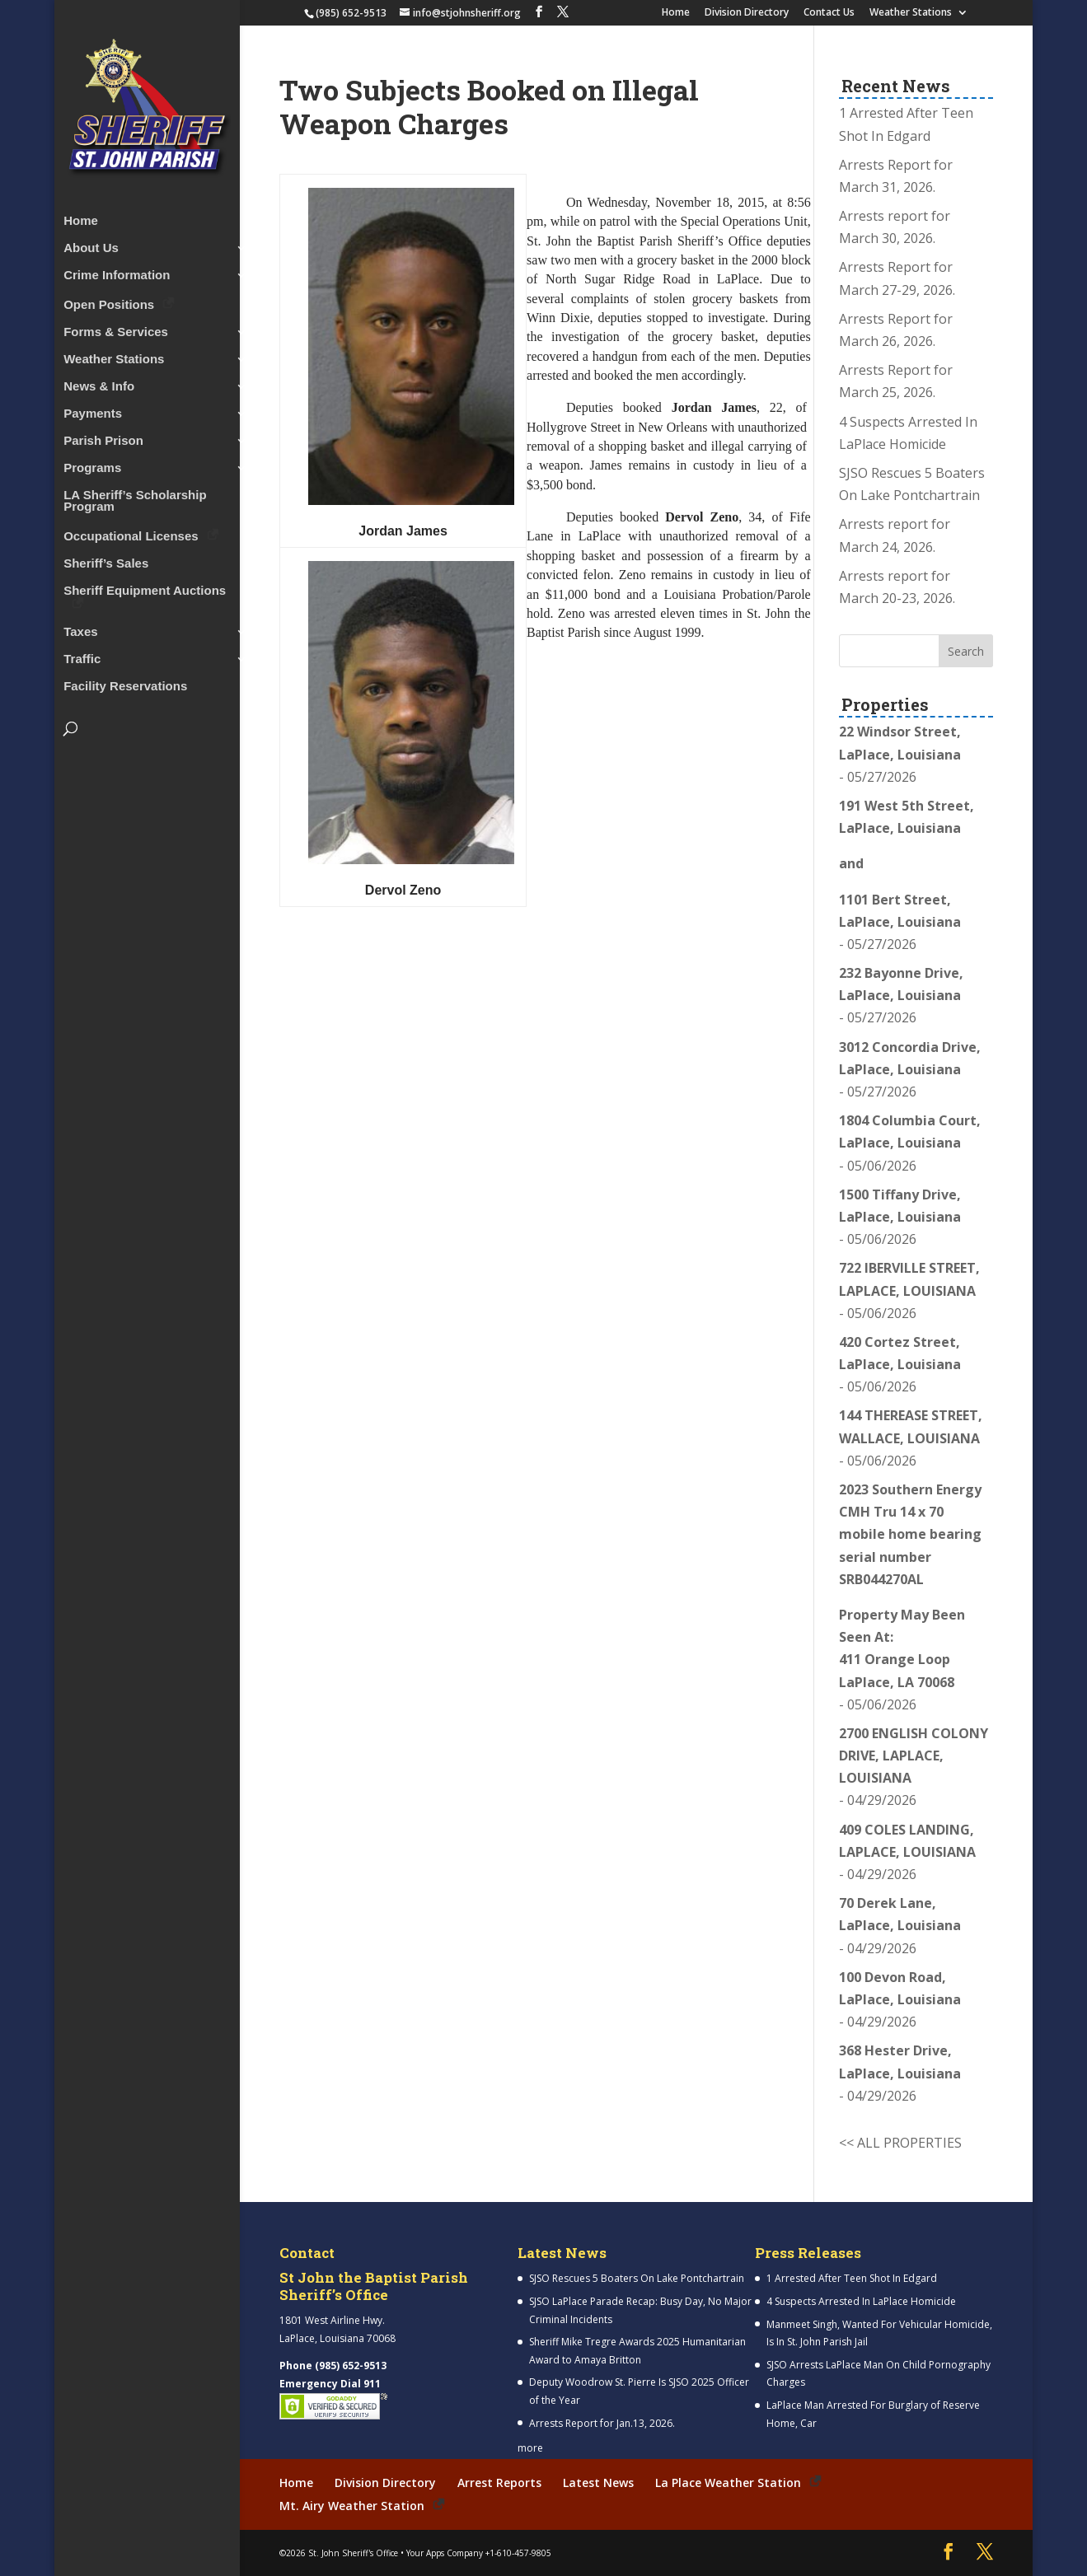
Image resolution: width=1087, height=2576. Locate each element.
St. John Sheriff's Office (353, 2552)
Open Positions (108, 299)
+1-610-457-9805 (518, 2552)
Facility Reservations (125, 682)
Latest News (598, 2482)
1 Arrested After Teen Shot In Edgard (851, 2278)
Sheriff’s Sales (105, 559)
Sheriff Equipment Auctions (144, 586)
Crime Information (116, 270)
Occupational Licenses (130, 531)
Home (676, 13)
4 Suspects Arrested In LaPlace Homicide (861, 2301)
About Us (91, 243)
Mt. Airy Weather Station (351, 2505)
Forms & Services (115, 327)
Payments (92, 409)
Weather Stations (910, 13)
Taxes (80, 627)
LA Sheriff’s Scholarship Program (134, 496)
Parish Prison (103, 436)
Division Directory (747, 13)
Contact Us (829, 13)
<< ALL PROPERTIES (900, 2143)
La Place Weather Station (728, 2482)
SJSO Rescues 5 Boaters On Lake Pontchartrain (636, 2278)
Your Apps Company (444, 2552)
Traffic (82, 654)
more (530, 2448)
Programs (92, 463)
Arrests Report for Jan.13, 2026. (602, 2423)
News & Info (98, 382)
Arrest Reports (499, 2482)
